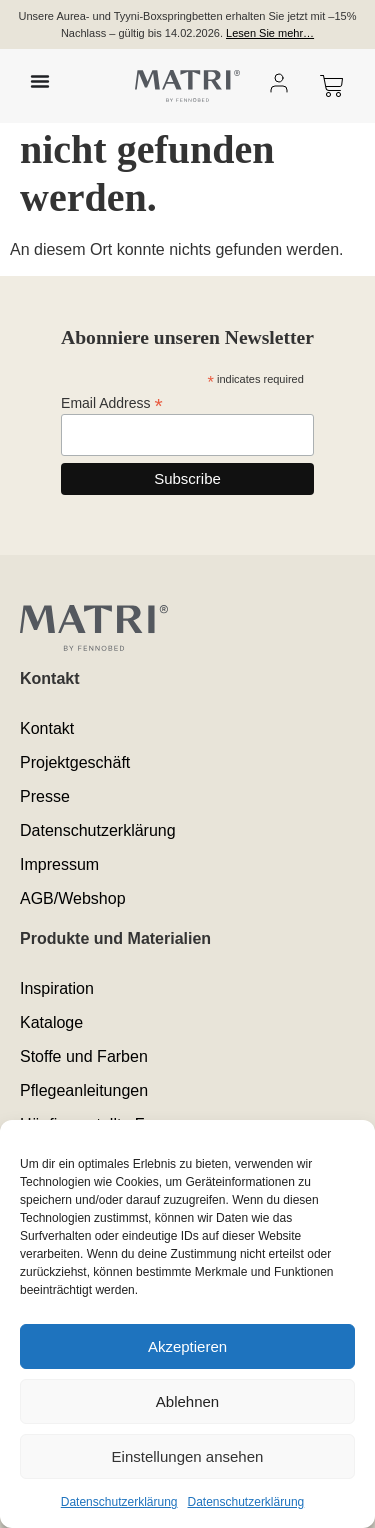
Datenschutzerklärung (119, 1502)
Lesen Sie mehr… (270, 33)
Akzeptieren (187, 1346)
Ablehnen (187, 1401)
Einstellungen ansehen (188, 1456)
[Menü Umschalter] (40, 81)
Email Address (112, 402)
